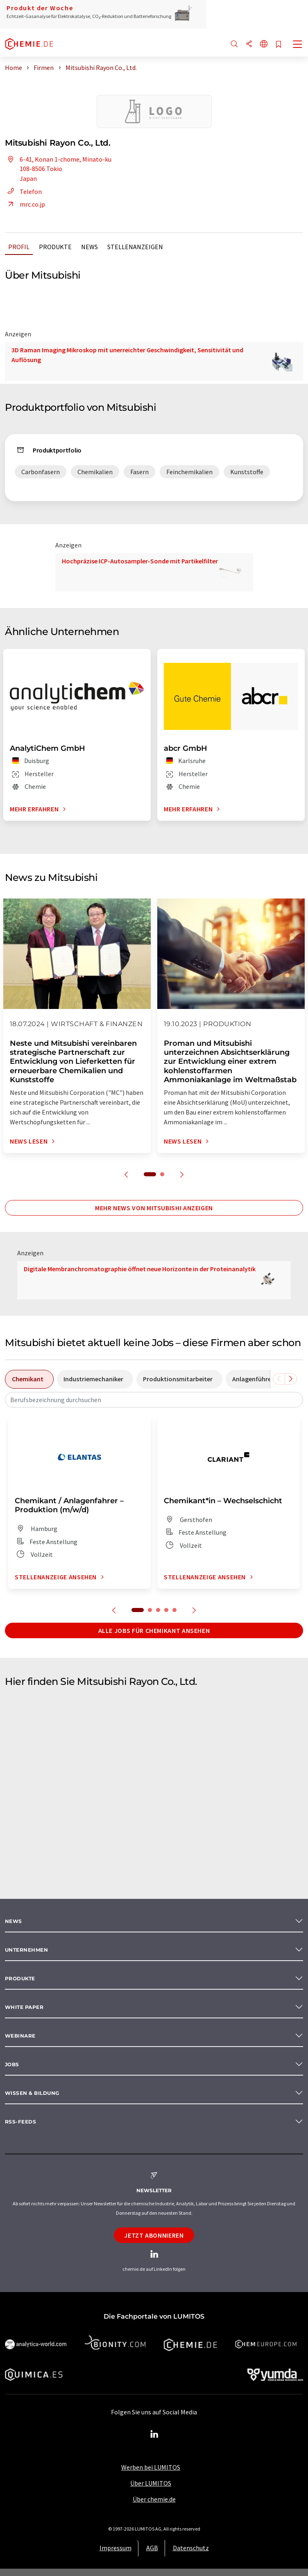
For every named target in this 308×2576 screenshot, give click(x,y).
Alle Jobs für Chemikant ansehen (154, 1630)
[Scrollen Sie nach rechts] (291, 1379)
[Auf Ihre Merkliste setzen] (278, 45)
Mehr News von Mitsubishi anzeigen (154, 1208)
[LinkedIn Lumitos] (154, 2434)
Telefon (23, 191)
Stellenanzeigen (135, 247)
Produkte (55, 247)
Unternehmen (26, 1950)
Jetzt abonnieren (153, 2235)
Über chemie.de (154, 2499)
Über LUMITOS (150, 2483)
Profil (18, 247)
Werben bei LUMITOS (150, 2467)
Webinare (20, 2036)
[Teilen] (249, 44)
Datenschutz (191, 2548)
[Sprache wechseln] (264, 44)
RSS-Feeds (20, 2122)
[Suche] (234, 44)
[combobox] (154, 1399)
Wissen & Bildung (32, 2093)
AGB (152, 2548)
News (89, 247)
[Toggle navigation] (297, 45)
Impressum (115, 2548)
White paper (24, 2007)
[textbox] (154, 1400)
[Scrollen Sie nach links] (279, 1379)
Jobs (12, 2064)
